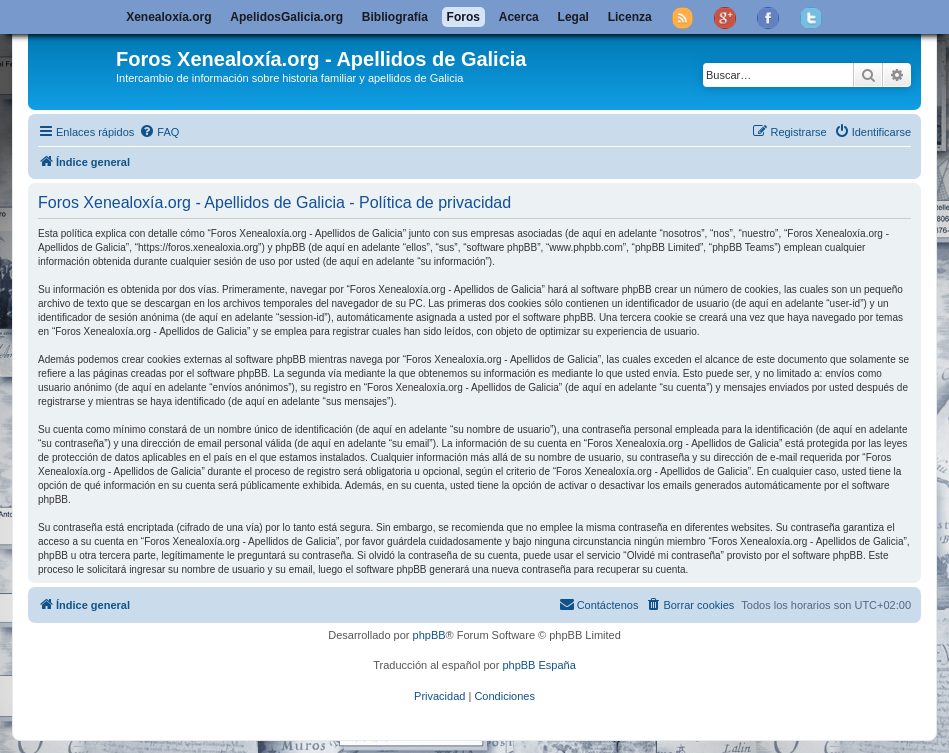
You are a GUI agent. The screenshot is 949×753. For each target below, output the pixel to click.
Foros (463, 17)
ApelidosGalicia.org (286, 17)
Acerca (519, 17)
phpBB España (538, 665)
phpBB (429, 635)
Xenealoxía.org (168, 17)
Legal (573, 17)
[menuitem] (159, 132)
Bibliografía (395, 17)
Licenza (630, 17)
